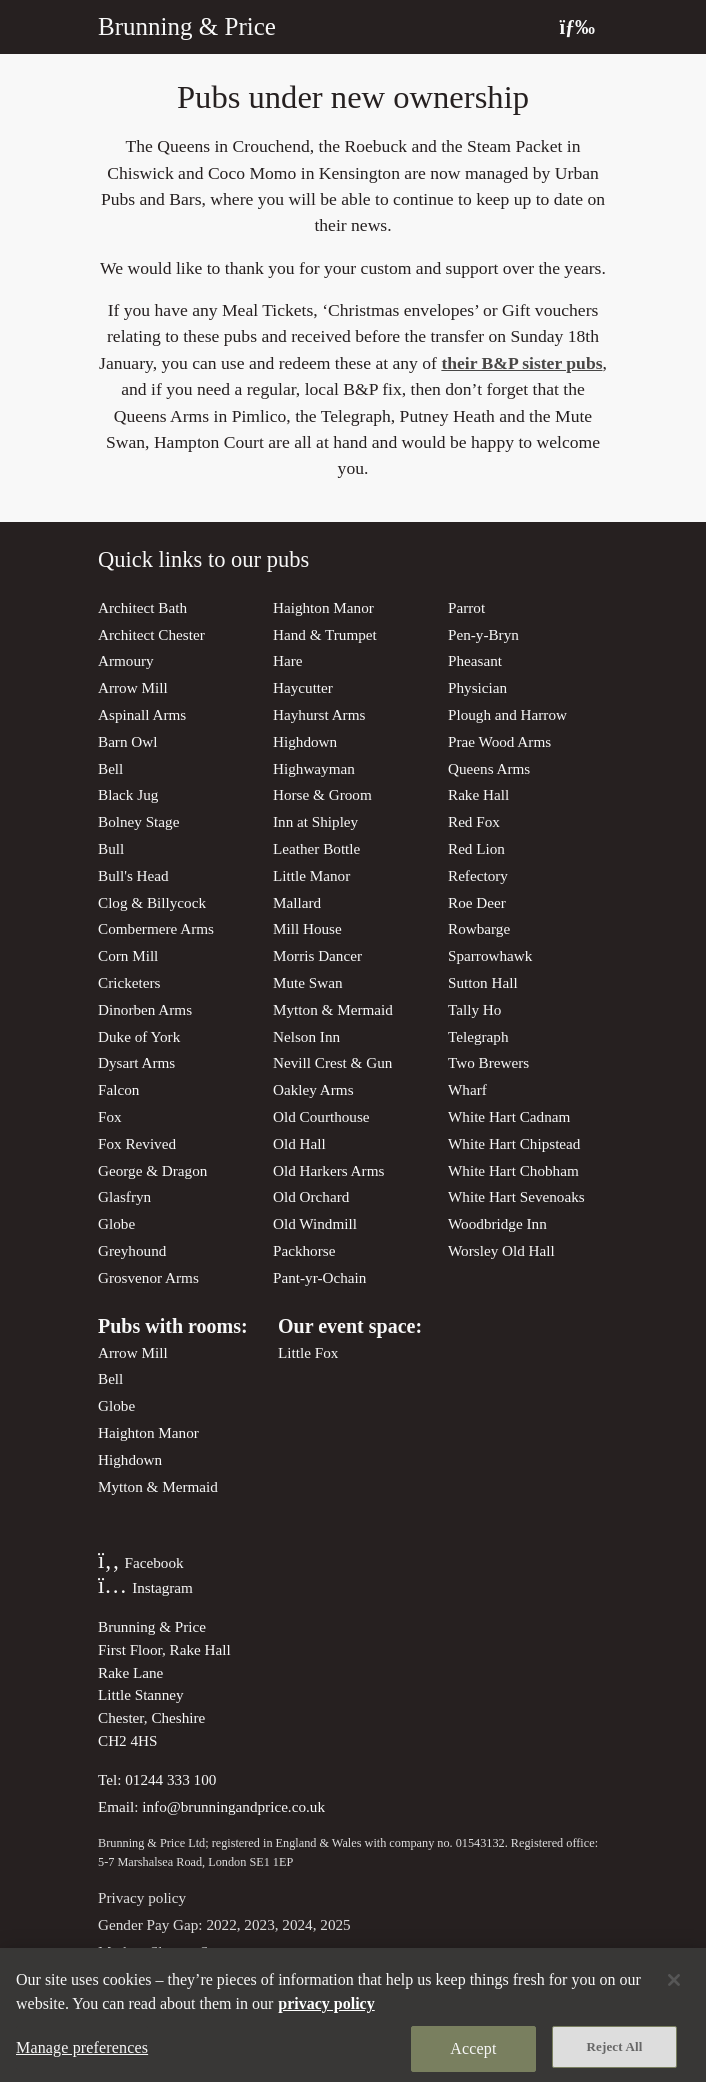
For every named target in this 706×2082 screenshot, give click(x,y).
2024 (297, 1924)
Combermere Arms (156, 928)
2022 (221, 1924)
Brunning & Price (187, 26)
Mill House (307, 928)
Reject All (615, 2057)
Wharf (467, 1089)
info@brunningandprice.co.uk (233, 1806)
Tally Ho (474, 1009)
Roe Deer (477, 902)
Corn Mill (128, 955)
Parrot (466, 607)
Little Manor (311, 875)
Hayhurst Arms (319, 714)
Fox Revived (137, 1143)
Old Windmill (315, 1223)
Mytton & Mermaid (333, 1009)
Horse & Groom (322, 794)
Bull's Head (133, 875)
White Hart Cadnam (509, 1116)
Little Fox (308, 1352)
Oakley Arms (313, 1089)
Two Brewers (488, 1062)
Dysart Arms (136, 1062)
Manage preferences (82, 2058)
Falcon (118, 1089)
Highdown (305, 741)
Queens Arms (489, 768)
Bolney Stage (138, 821)
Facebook (141, 1562)
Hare (288, 660)
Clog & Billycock (152, 902)
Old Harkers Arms (328, 1170)
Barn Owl (127, 741)
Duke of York (139, 1036)
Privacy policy (142, 1897)
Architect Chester (151, 634)
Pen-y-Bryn (483, 634)
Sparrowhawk (490, 955)
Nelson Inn (306, 1036)
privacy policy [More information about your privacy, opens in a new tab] (326, 2014)
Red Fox (474, 821)
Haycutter (303, 687)
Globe (116, 1223)
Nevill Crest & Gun (332, 1062)
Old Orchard (311, 1196)
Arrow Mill (133, 687)
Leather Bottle (316, 848)
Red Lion (476, 848)
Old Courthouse (321, 1116)
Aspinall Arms (142, 714)
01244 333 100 (170, 1779)
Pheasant (475, 660)
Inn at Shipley (315, 821)
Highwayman (314, 768)
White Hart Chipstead (514, 1143)
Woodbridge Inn (497, 1223)
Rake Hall (478, 794)
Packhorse (304, 1250)
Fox (110, 1116)
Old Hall (299, 1143)
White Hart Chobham (513, 1170)
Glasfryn (124, 1196)
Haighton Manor (323, 607)
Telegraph (478, 1036)
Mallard (297, 902)
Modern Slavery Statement (179, 1951)
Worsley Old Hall (501, 1250)
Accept (473, 2059)
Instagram (145, 1587)
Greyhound (132, 1250)
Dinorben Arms (145, 1009)
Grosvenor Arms (148, 1277)
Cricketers (129, 982)
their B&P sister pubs (521, 363)
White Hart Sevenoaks (516, 1196)
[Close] (674, 1991)
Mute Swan (308, 982)
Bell (110, 768)
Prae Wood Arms (499, 741)
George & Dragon (152, 1170)
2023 (259, 1924)
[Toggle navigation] (577, 27)
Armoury (126, 660)
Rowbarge (479, 928)
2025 (335, 1924)
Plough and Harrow (507, 714)
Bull (111, 848)
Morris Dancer (317, 955)
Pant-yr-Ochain (319, 1277)
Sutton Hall (483, 982)
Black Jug (128, 794)
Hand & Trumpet (325, 634)
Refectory (478, 875)
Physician (477, 687)
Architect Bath (142, 607)
